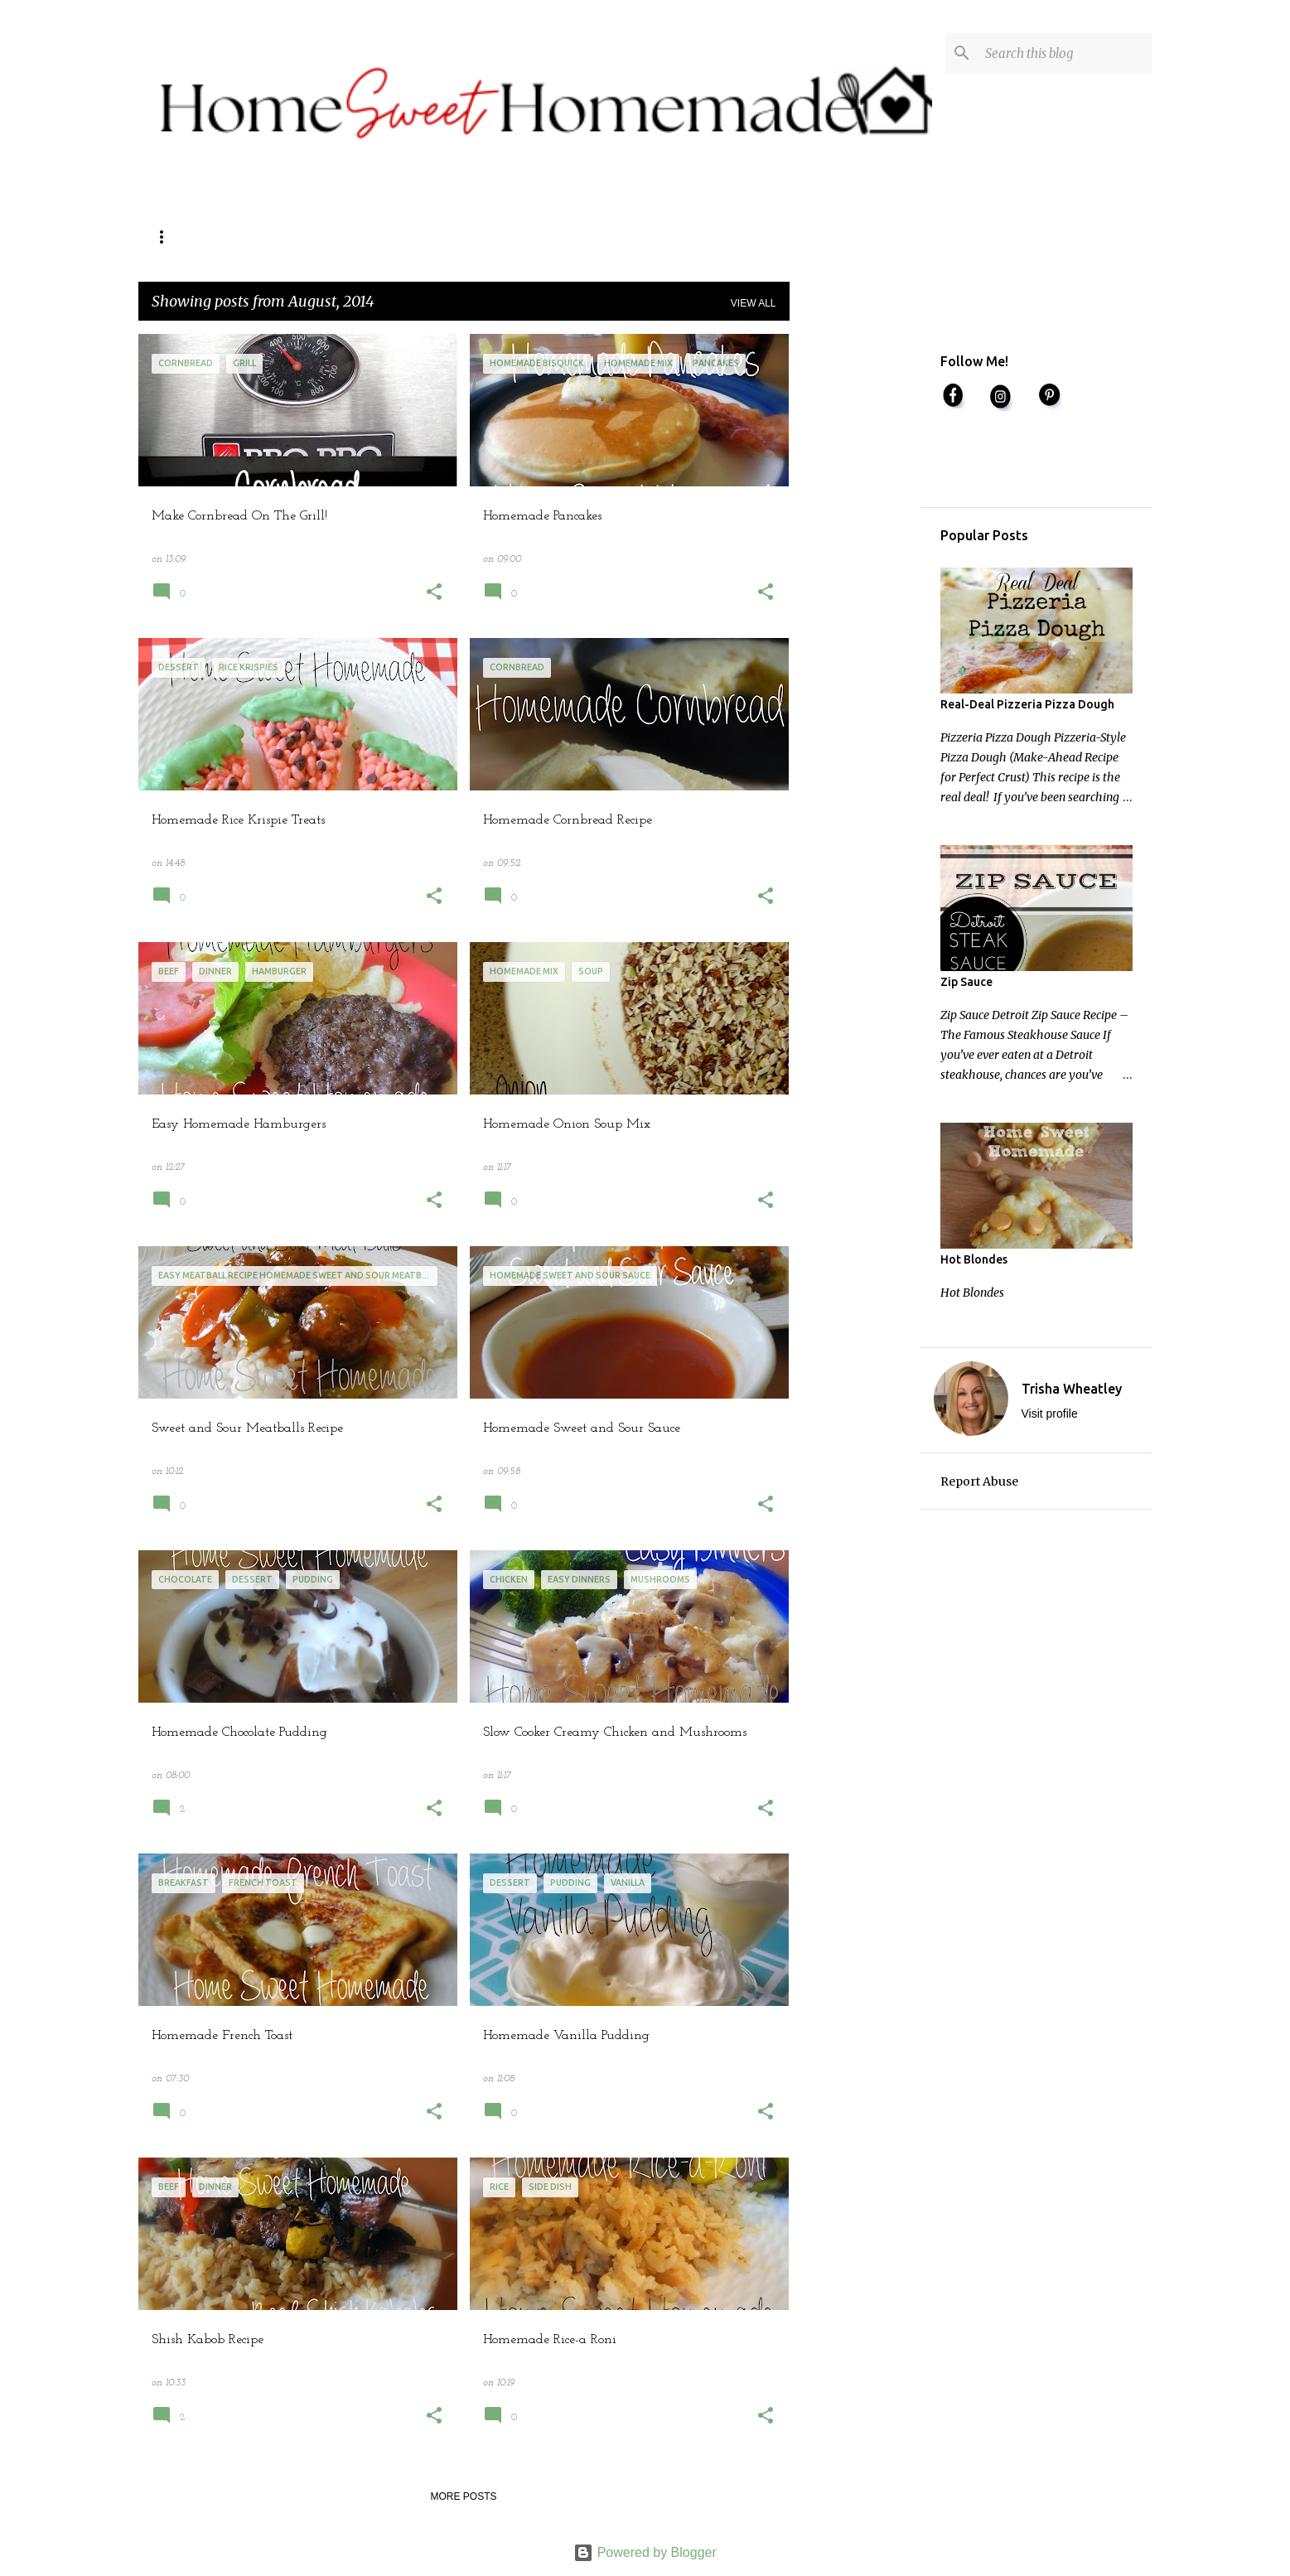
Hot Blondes (973, 1259)
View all (753, 303)
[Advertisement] (855, 582)
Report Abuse (979, 1481)
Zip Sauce (966, 981)
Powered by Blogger (645, 2552)
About (328, 237)
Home (168, 237)
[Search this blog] (1065, 53)
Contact (246, 237)
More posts (463, 2496)
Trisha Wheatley (1072, 1388)
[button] (434, 594)
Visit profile (1050, 1413)
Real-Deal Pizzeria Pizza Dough (1027, 704)
